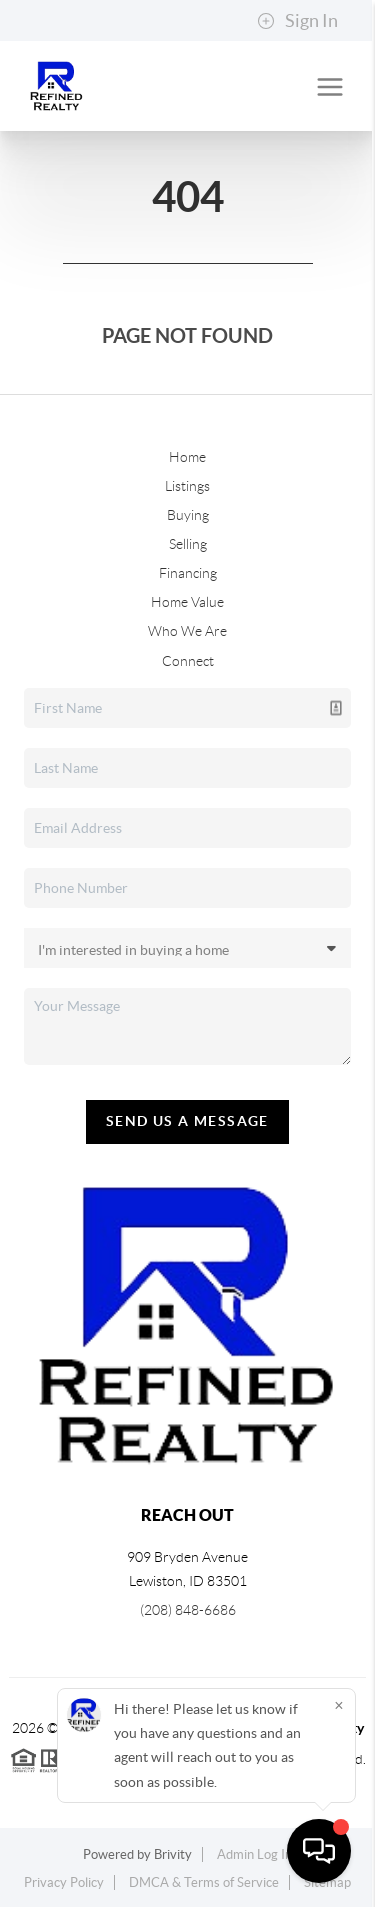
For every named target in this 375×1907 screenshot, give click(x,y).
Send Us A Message (187, 1121)
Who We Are (187, 631)
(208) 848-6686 (188, 1610)
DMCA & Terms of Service (204, 1882)
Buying (188, 515)
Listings (187, 486)
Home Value (187, 602)
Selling (188, 544)
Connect (188, 661)
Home (187, 457)
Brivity (173, 1854)
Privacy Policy (64, 1882)
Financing (188, 573)
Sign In (297, 21)
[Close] (339, 1706)
